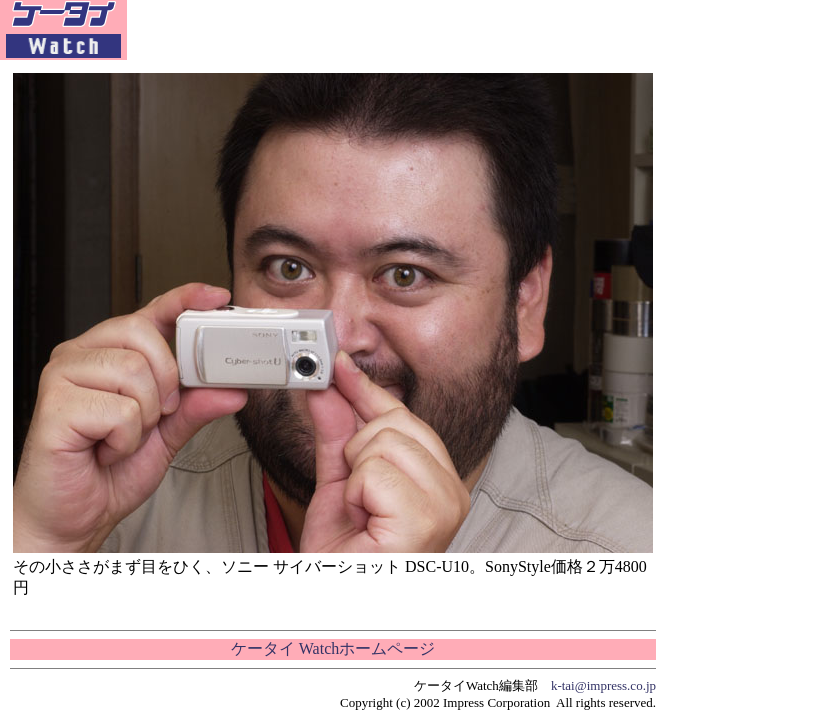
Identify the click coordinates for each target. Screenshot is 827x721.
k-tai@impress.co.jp (603, 685)
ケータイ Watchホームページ (333, 648)
